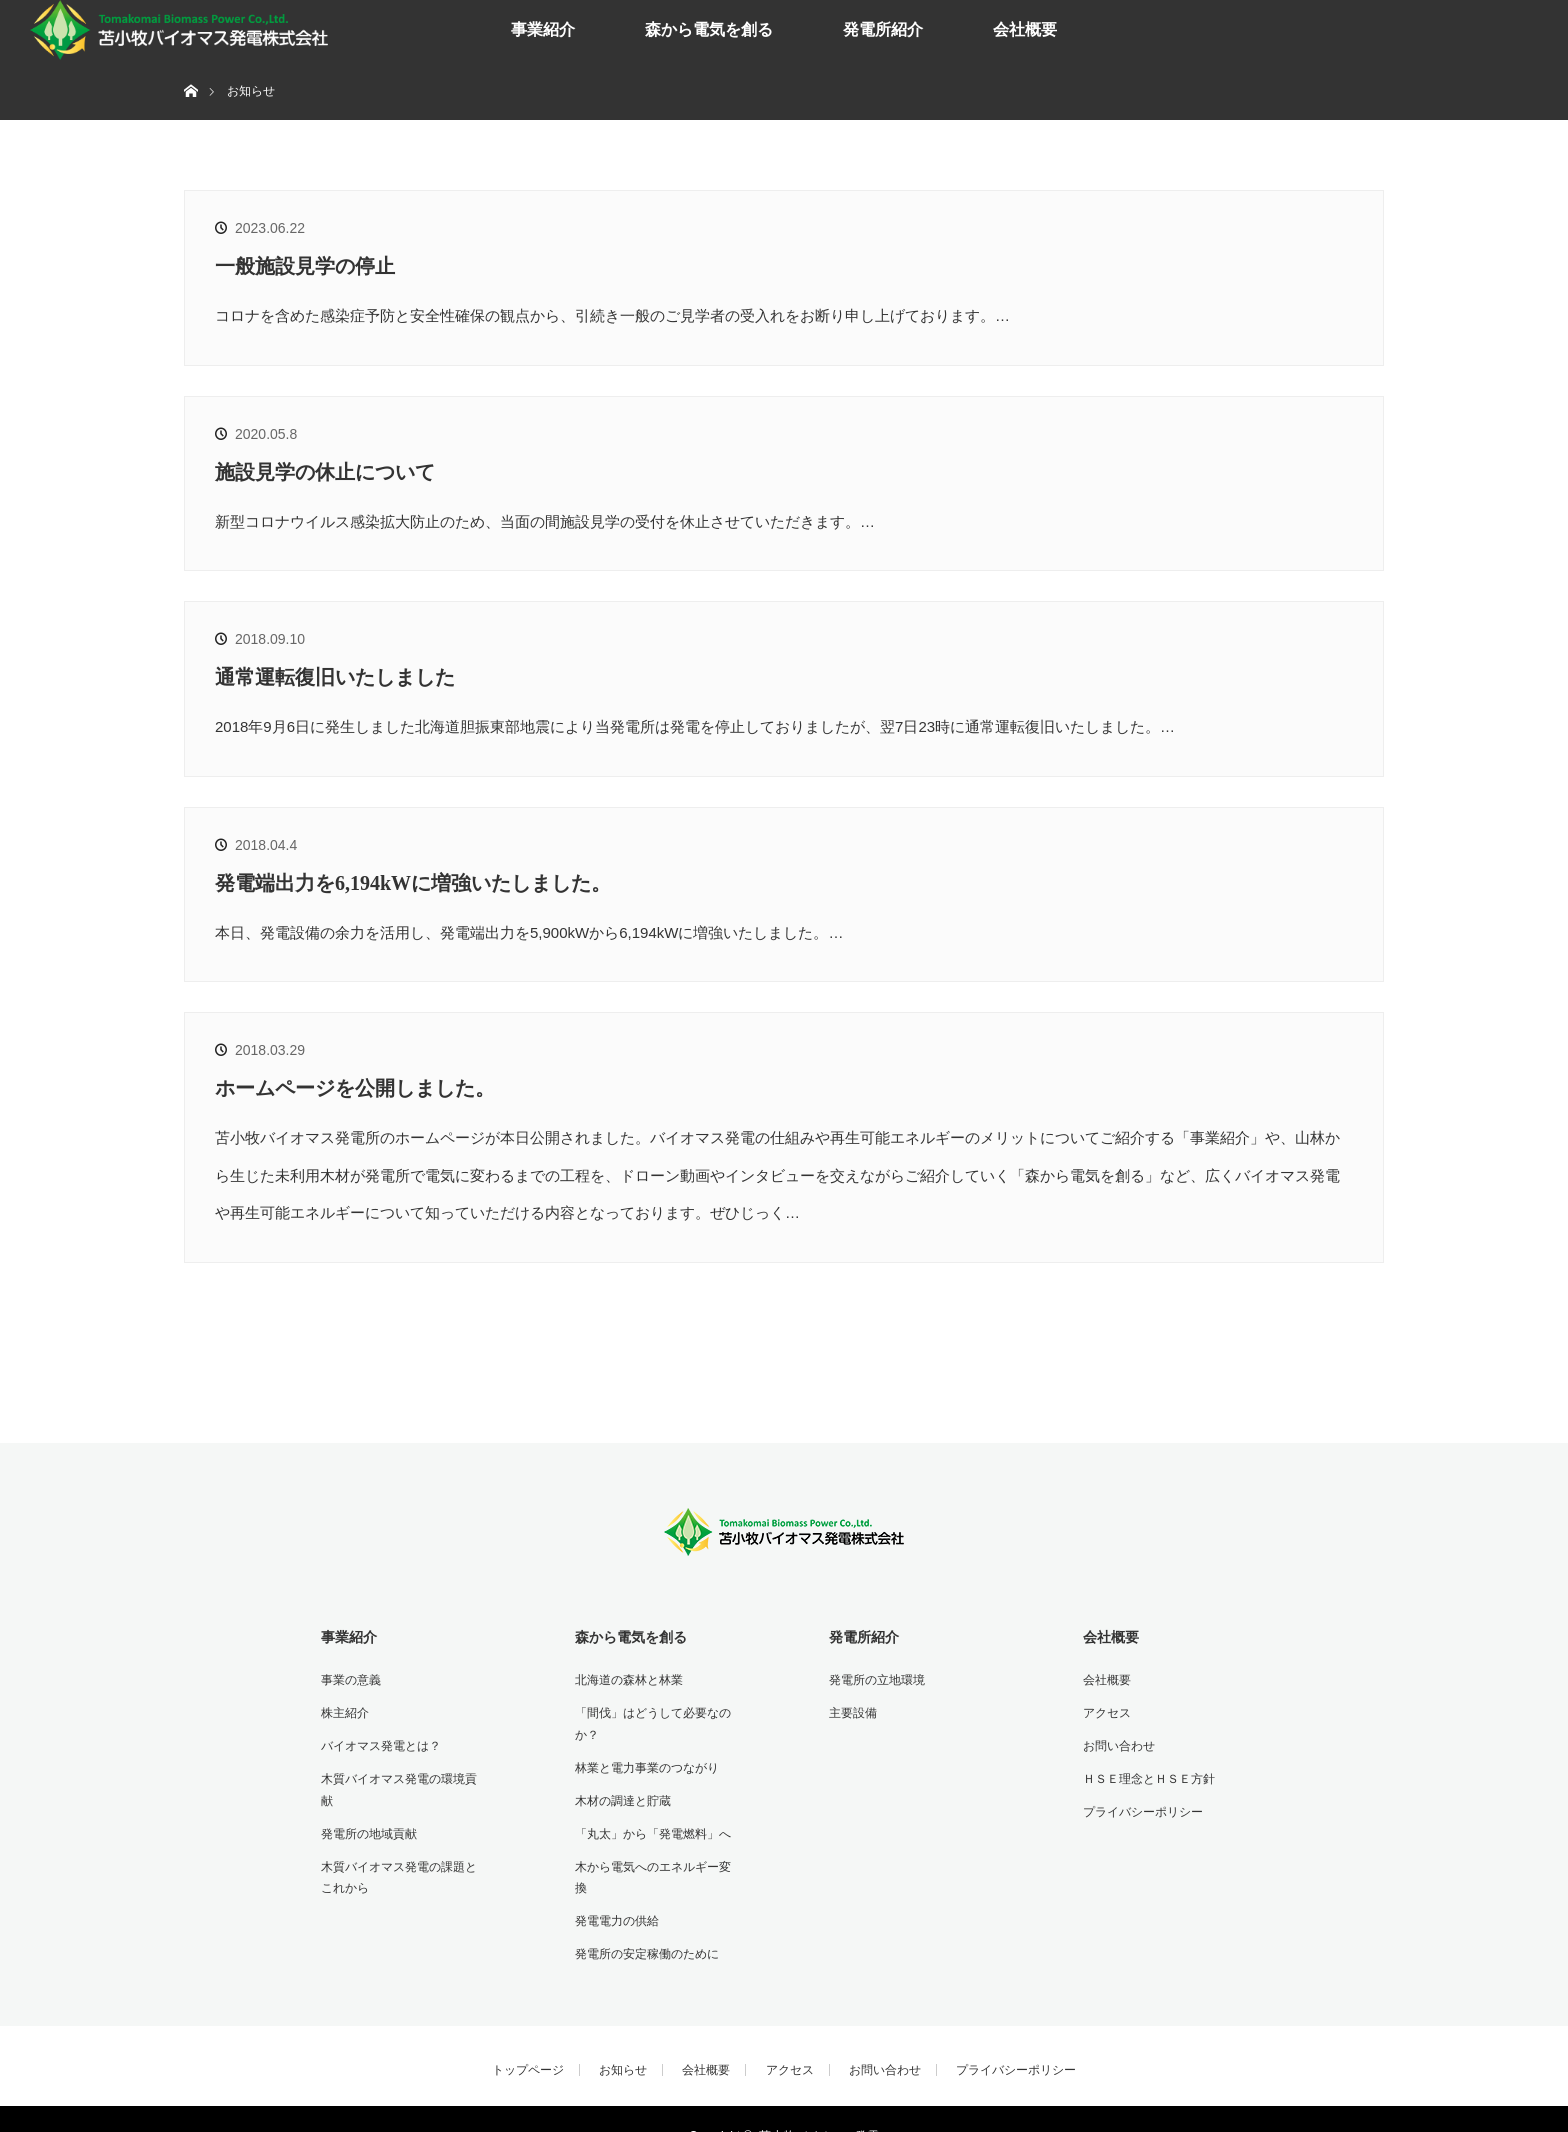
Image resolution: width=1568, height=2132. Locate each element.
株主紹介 (342, 1710)
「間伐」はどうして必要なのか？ (650, 1721)
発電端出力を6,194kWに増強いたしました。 (413, 883)
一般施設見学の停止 (305, 266)
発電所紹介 (883, 29)
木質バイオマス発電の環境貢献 (402, 1773)
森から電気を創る (709, 29)
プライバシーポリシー (1140, 1804)
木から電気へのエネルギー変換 (656, 1858)
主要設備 (850, 1710)
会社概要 (1025, 29)
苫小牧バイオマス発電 (819, 2102)
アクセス (1104, 1710)
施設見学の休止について (325, 472)
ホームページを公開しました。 (355, 1088)
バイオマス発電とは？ (378, 1741)
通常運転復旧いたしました (335, 677)
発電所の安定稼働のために (644, 1921)
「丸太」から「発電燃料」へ (650, 1826)
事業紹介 (543, 29)
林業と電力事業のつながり (644, 1763)
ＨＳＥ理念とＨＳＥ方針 (1146, 1773)
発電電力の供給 (614, 1889)
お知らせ (623, 2036)
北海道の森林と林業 (626, 1678)
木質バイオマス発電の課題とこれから (402, 1847)
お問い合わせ (1116, 1741)
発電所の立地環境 (874, 1678)
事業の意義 (348, 1678)
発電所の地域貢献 (366, 1804)
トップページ (528, 2036)
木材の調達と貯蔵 (620, 1794)
